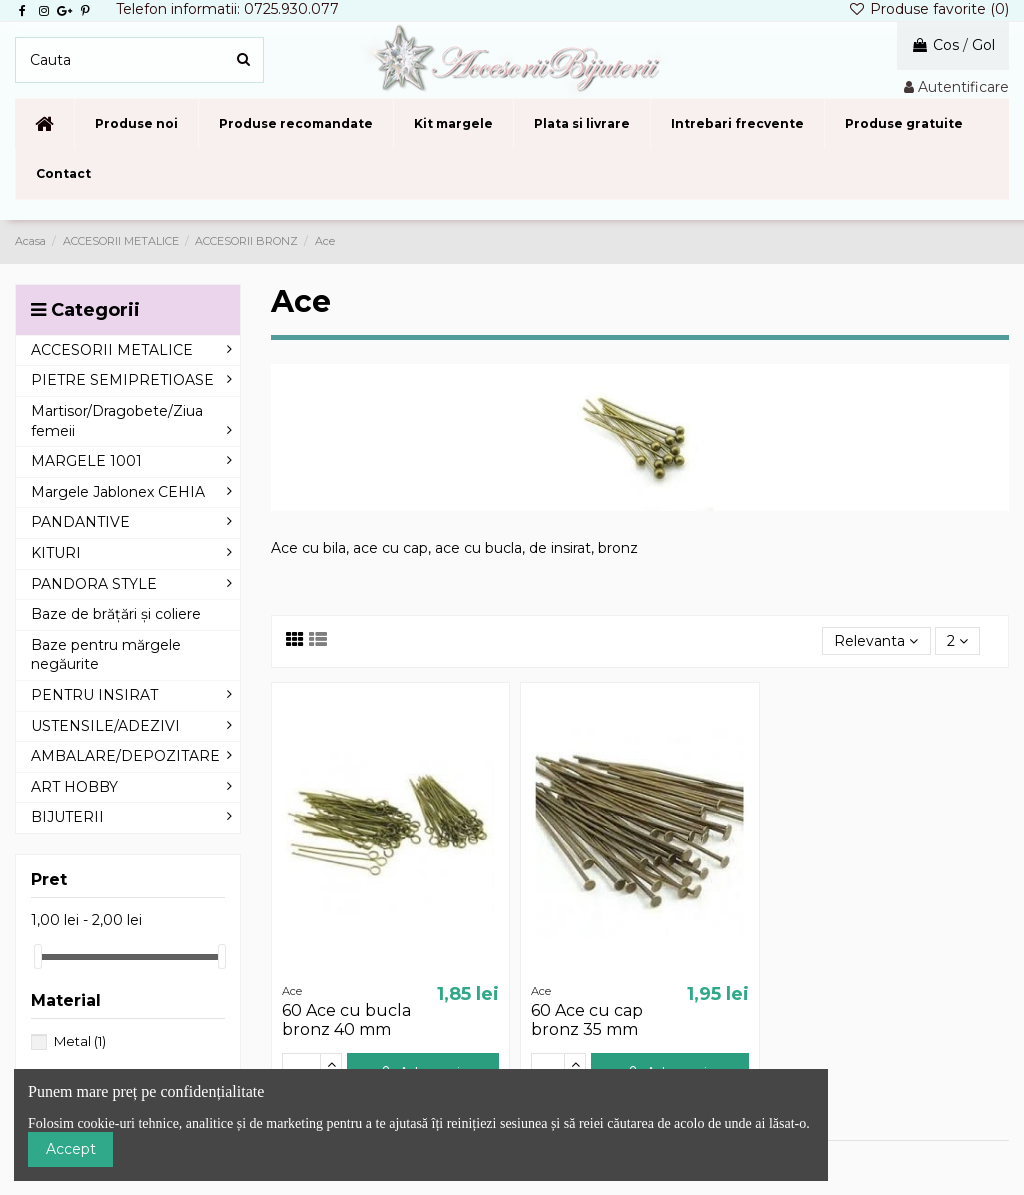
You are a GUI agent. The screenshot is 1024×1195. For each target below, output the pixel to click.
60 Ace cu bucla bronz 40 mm (346, 1020)
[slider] (38, 956)
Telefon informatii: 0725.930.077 (227, 9)
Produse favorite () (928, 9)
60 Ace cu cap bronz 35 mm (587, 1020)
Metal (80, 1041)
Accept (71, 1149)
